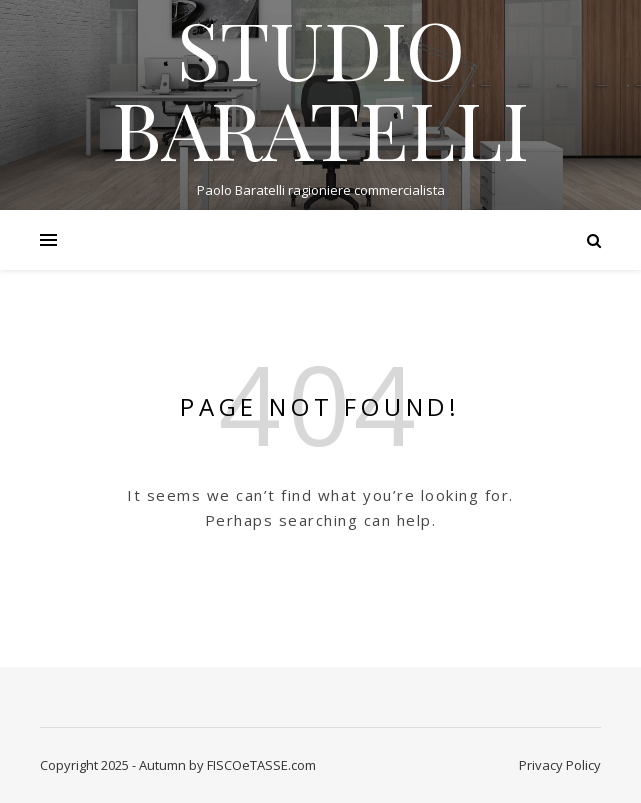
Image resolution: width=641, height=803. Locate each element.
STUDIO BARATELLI (320, 88)
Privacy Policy (560, 765)
